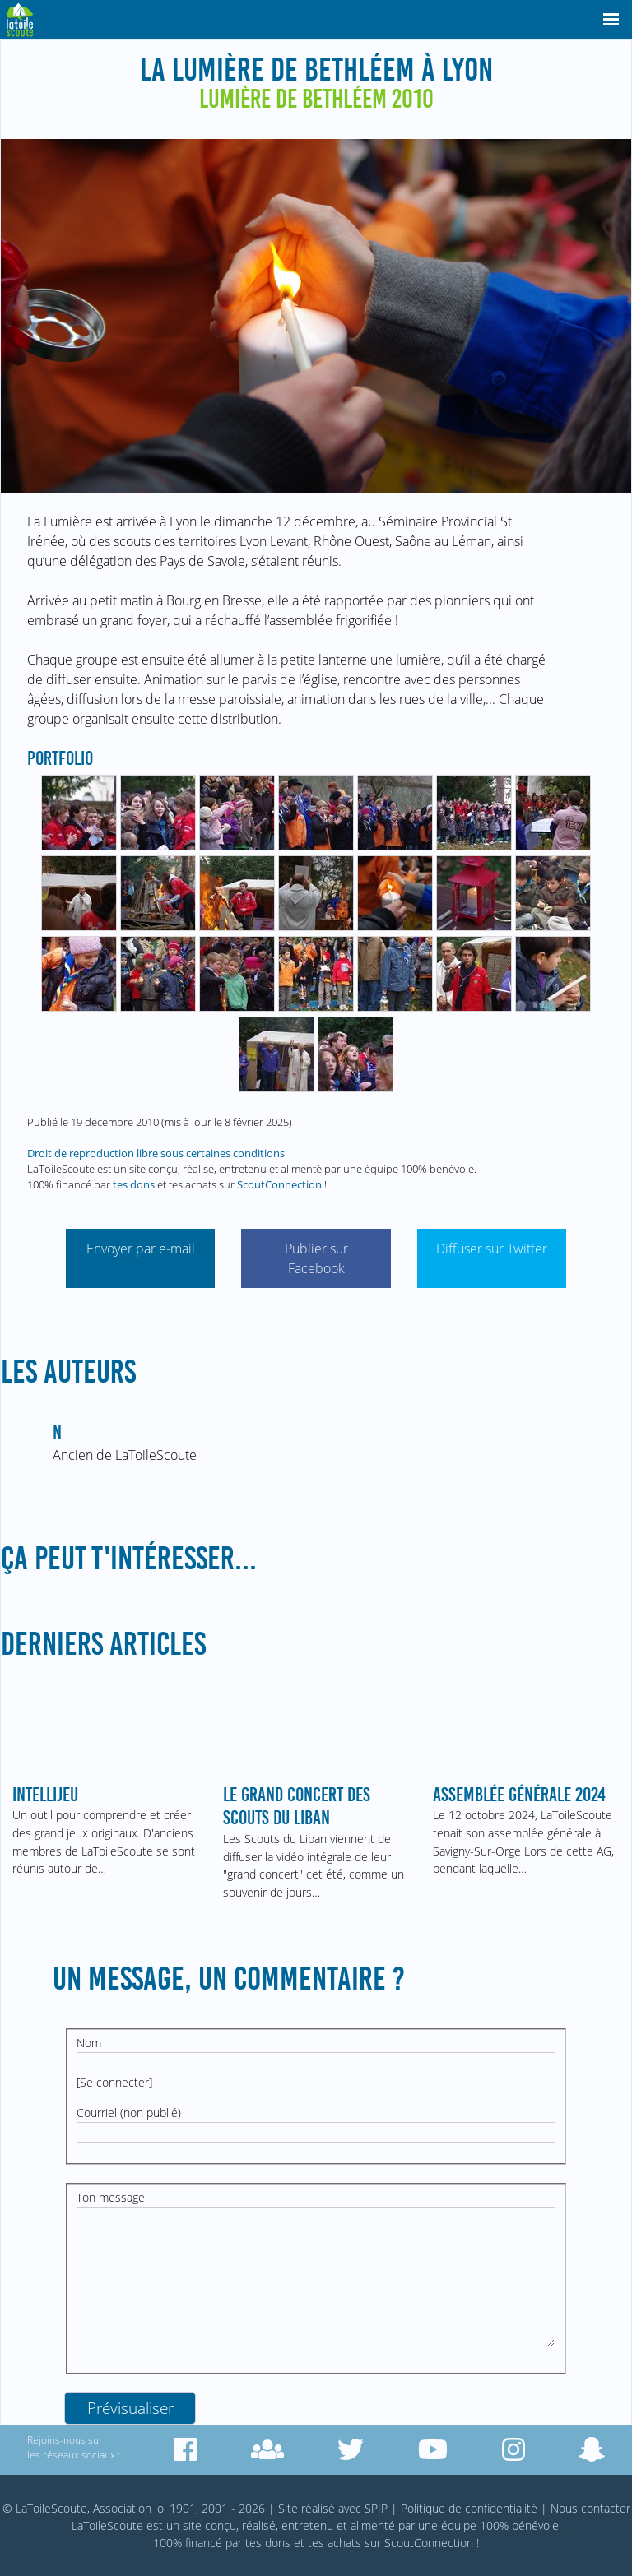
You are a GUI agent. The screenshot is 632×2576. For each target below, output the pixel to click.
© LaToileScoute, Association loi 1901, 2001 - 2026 (133, 2508)
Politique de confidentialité (469, 2508)
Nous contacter (590, 2508)
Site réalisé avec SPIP (333, 2508)
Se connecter (114, 2082)
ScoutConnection (279, 1184)
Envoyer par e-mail (140, 1248)
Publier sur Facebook (316, 1258)
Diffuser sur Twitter (491, 1248)
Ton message (111, 2197)
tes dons (134, 1184)
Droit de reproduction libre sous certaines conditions (156, 1153)
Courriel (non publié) (129, 2112)
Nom (89, 2042)
